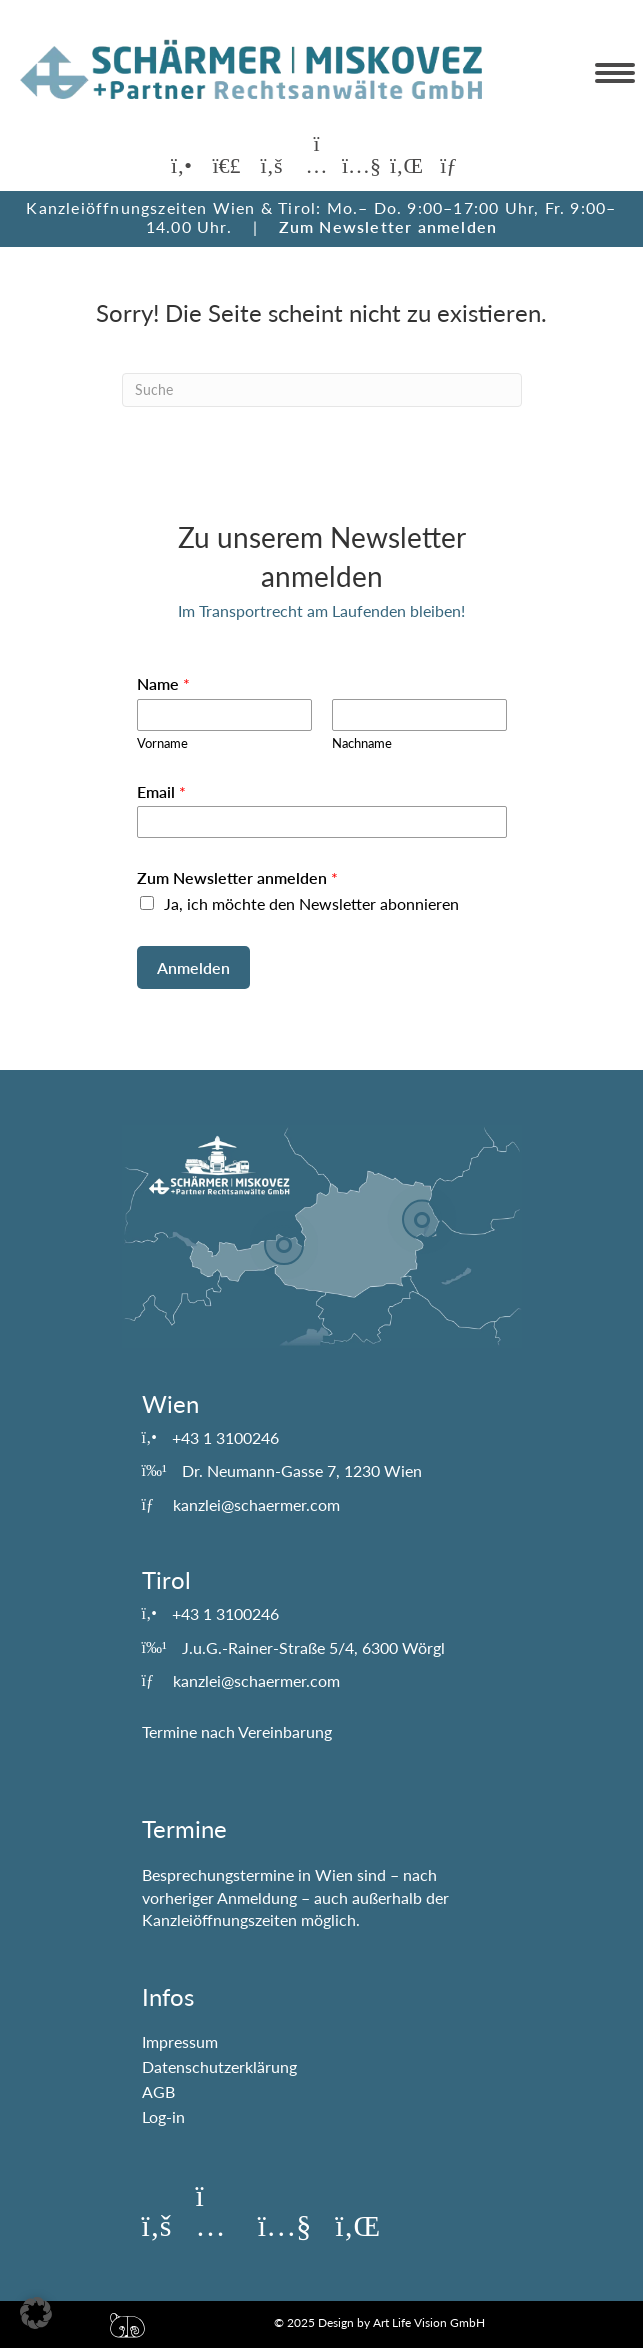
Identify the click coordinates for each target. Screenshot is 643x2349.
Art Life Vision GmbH (429, 2322)
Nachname (362, 743)
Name (163, 683)
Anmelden (193, 967)
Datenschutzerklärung (219, 2066)
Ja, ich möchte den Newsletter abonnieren (311, 903)
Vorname (162, 743)
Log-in (163, 2116)
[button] (182, 166)
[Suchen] (322, 390)
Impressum (180, 2041)
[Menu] (615, 73)
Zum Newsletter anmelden (388, 226)
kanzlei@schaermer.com (256, 1504)
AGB (158, 2091)
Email (161, 791)
